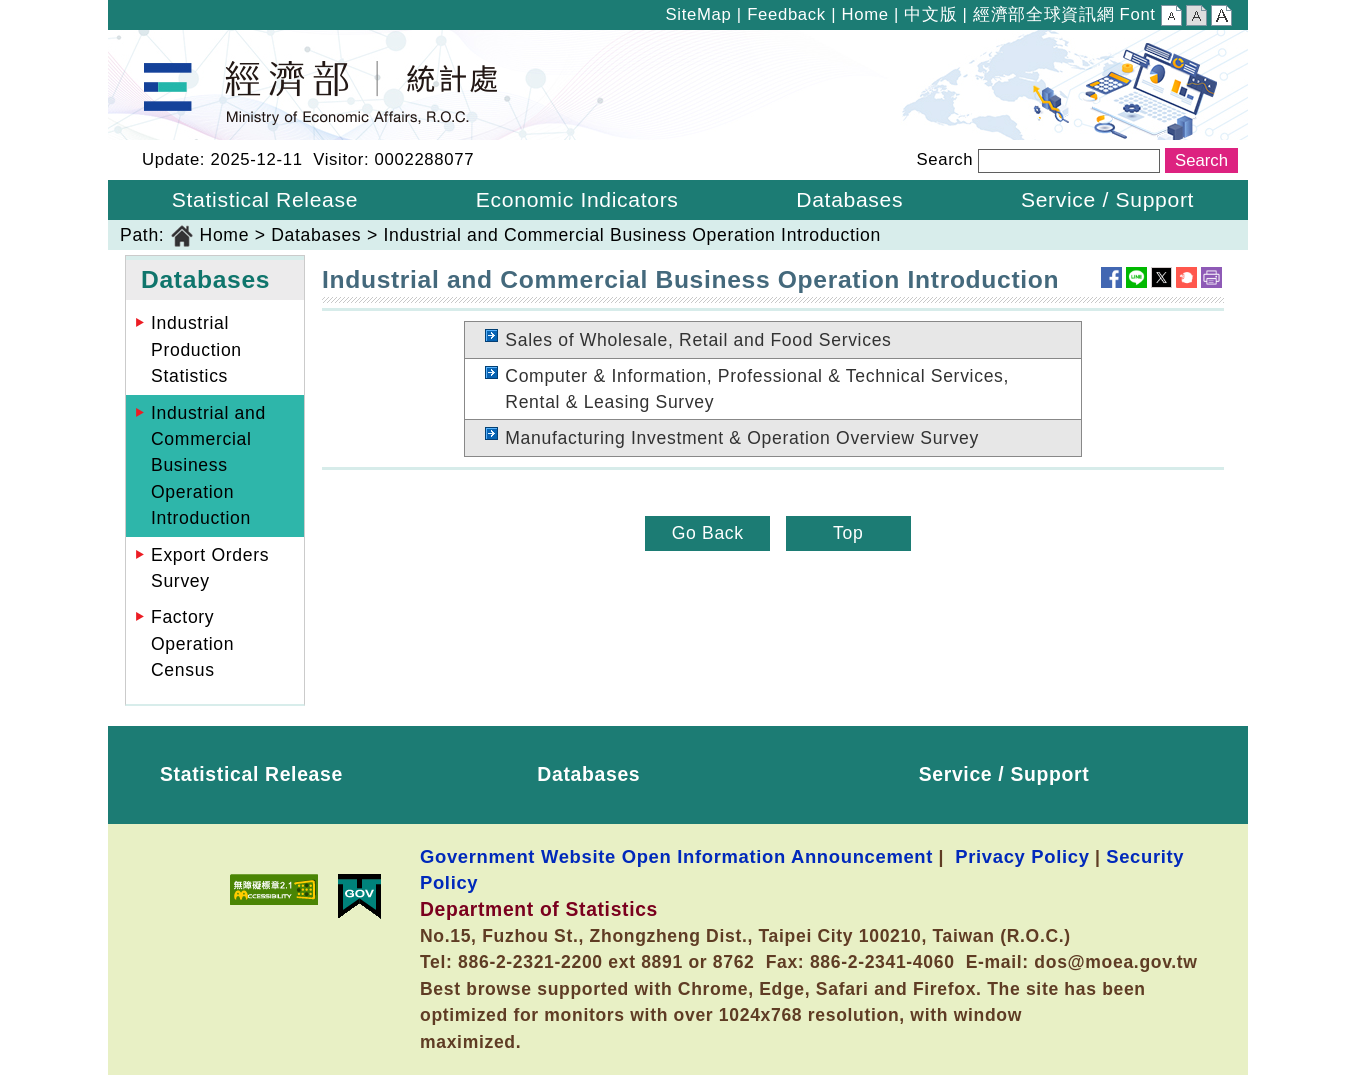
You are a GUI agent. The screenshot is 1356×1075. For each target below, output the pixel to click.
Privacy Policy (1022, 856)
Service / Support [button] (1107, 199)
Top (848, 533)
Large (1221, 18)
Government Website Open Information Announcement (676, 856)
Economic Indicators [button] (577, 199)
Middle (1196, 18)
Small (1171, 18)
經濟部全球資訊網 (1043, 14)
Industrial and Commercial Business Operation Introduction (632, 235)
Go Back (708, 533)
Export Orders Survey (210, 568)
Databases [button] (849, 199)
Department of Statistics (209, 43)
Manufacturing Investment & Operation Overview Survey (742, 438)
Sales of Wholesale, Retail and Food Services (698, 340)
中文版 (930, 14)
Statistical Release (251, 774)
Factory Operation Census (192, 643)
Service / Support (1004, 774)
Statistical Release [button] (265, 199)
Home (864, 14)
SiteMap (699, 14)
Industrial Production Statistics (196, 349)
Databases (316, 235)
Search (944, 159)
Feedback (786, 14)
